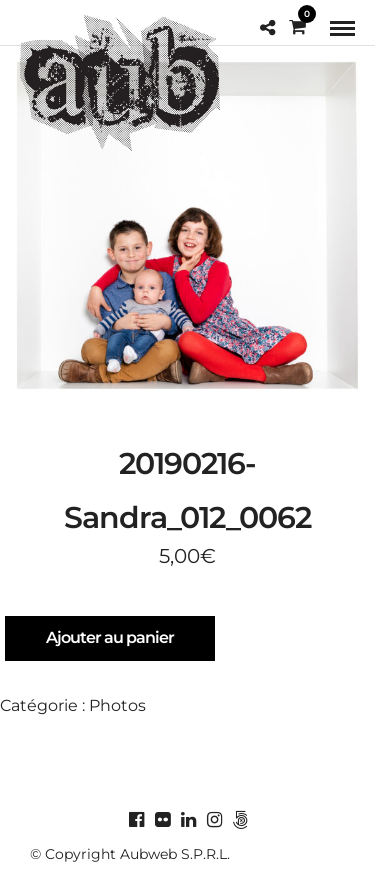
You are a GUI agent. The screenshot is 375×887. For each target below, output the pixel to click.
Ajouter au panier (110, 637)
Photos (117, 705)
